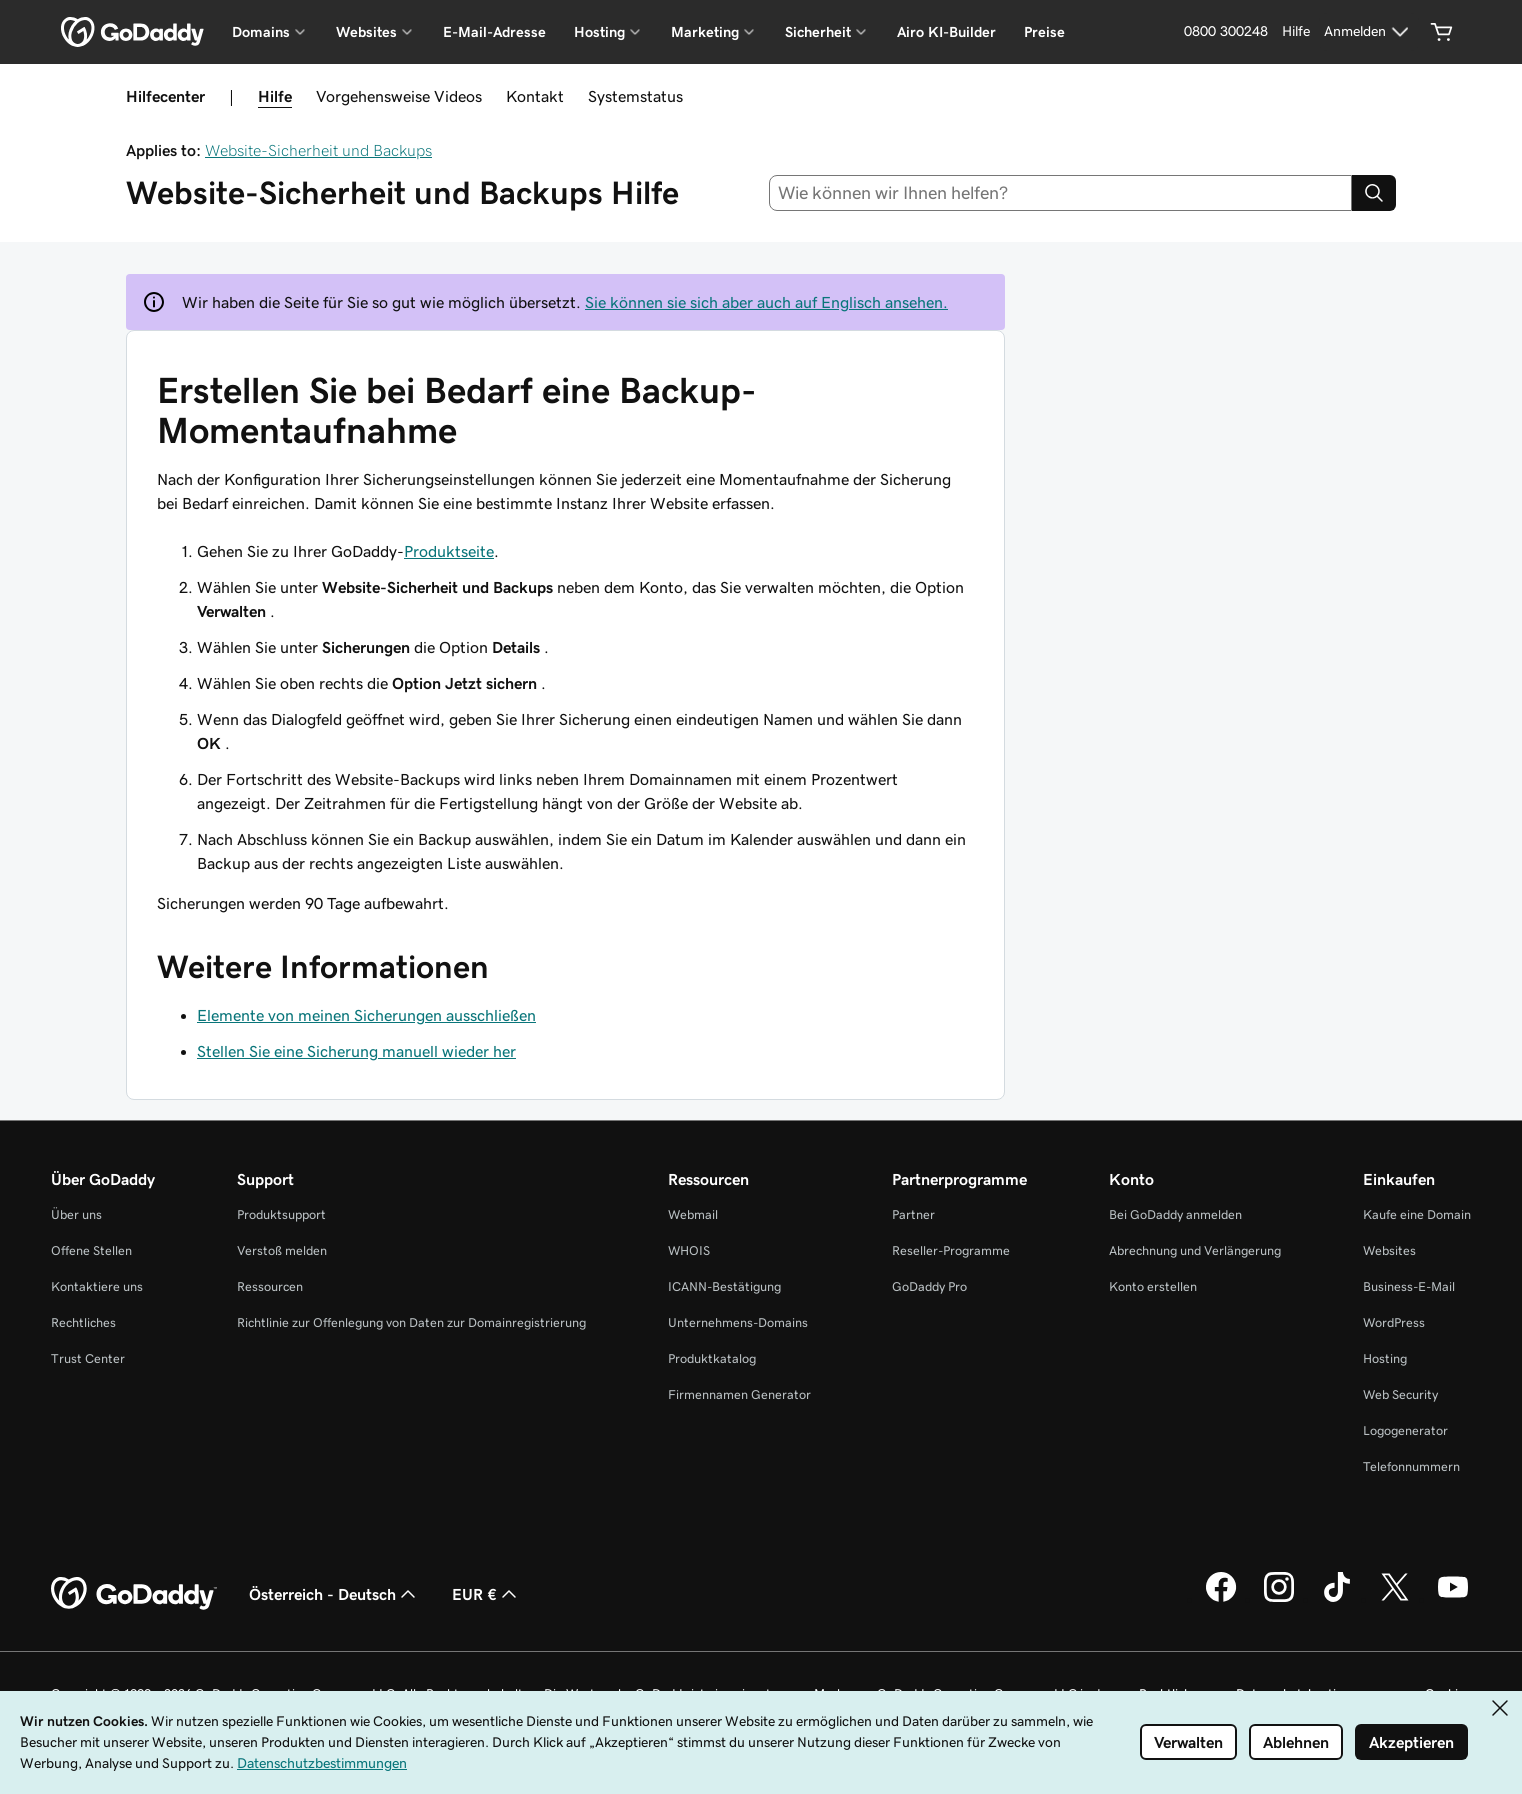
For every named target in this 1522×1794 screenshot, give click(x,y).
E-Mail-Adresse (494, 32)
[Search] (1374, 193)
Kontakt (535, 96)
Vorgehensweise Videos (399, 96)
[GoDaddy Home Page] (134, 1594)
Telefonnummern (1411, 1466)
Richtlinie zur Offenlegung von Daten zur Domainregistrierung (411, 1322)
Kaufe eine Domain (1417, 1214)
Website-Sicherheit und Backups (318, 150)
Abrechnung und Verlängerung (1195, 1250)
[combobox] (1061, 193)
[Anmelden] (1369, 32)
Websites (1389, 1250)
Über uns (76, 1214)
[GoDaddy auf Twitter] (1395, 1599)
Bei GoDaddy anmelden (1175, 1214)
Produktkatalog (712, 1358)
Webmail (693, 1214)
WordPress (1394, 1322)
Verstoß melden (282, 1250)
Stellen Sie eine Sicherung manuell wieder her (356, 1051)
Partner (913, 1214)
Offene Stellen (91, 1250)
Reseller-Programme (951, 1250)
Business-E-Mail (1409, 1286)
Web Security (1400, 1394)
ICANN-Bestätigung (724, 1286)
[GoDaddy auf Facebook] (1221, 1599)
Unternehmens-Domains (738, 1322)
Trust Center (88, 1358)
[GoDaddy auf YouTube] (1453, 1599)
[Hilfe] (1296, 32)
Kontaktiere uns (97, 1286)
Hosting (1385, 1358)
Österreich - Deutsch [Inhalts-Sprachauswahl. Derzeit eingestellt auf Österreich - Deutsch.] (334, 1594)
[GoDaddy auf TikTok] (1337, 1599)
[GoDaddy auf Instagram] (1279, 1599)
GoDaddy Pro (929, 1286)
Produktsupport (281, 1214)
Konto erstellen (1153, 1286)
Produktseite (449, 551)
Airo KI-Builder (946, 32)
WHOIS (689, 1250)
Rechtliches (83, 1322)
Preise (1044, 32)
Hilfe (275, 96)
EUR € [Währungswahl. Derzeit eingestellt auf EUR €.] (486, 1594)
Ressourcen (270, 1286)
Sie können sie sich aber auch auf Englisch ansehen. (766, 302)
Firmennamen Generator (739, 1394)
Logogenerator (1405, 1430)
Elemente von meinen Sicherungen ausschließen (366, 1015)
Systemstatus (635, 96)
